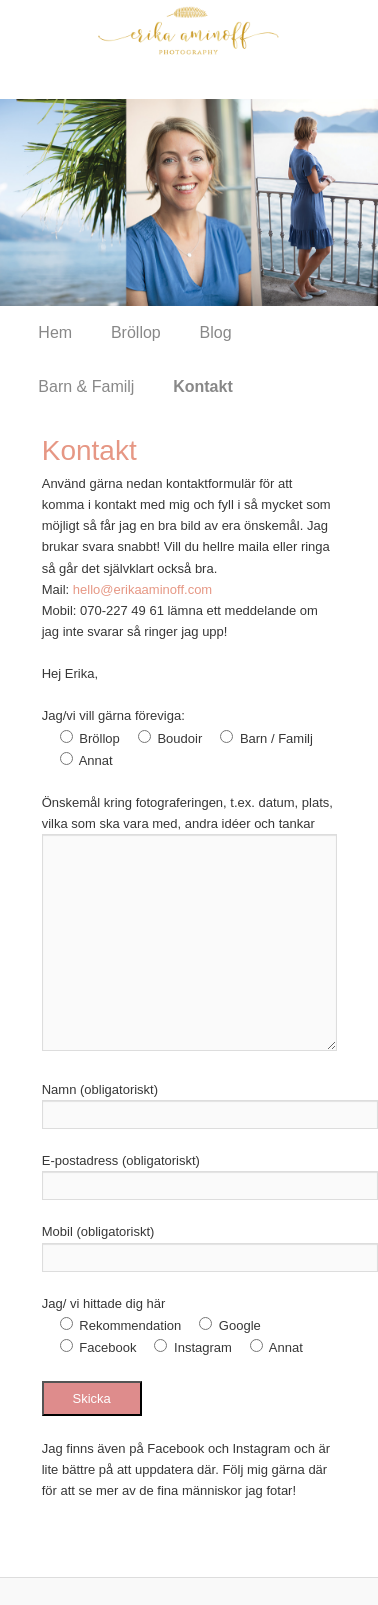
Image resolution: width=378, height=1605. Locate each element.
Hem (55, 332)
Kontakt (203, 386)
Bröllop (136, 332)
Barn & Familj (86, 386)
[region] (189, 202)
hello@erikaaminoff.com (142, 589)
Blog (216, 332)
